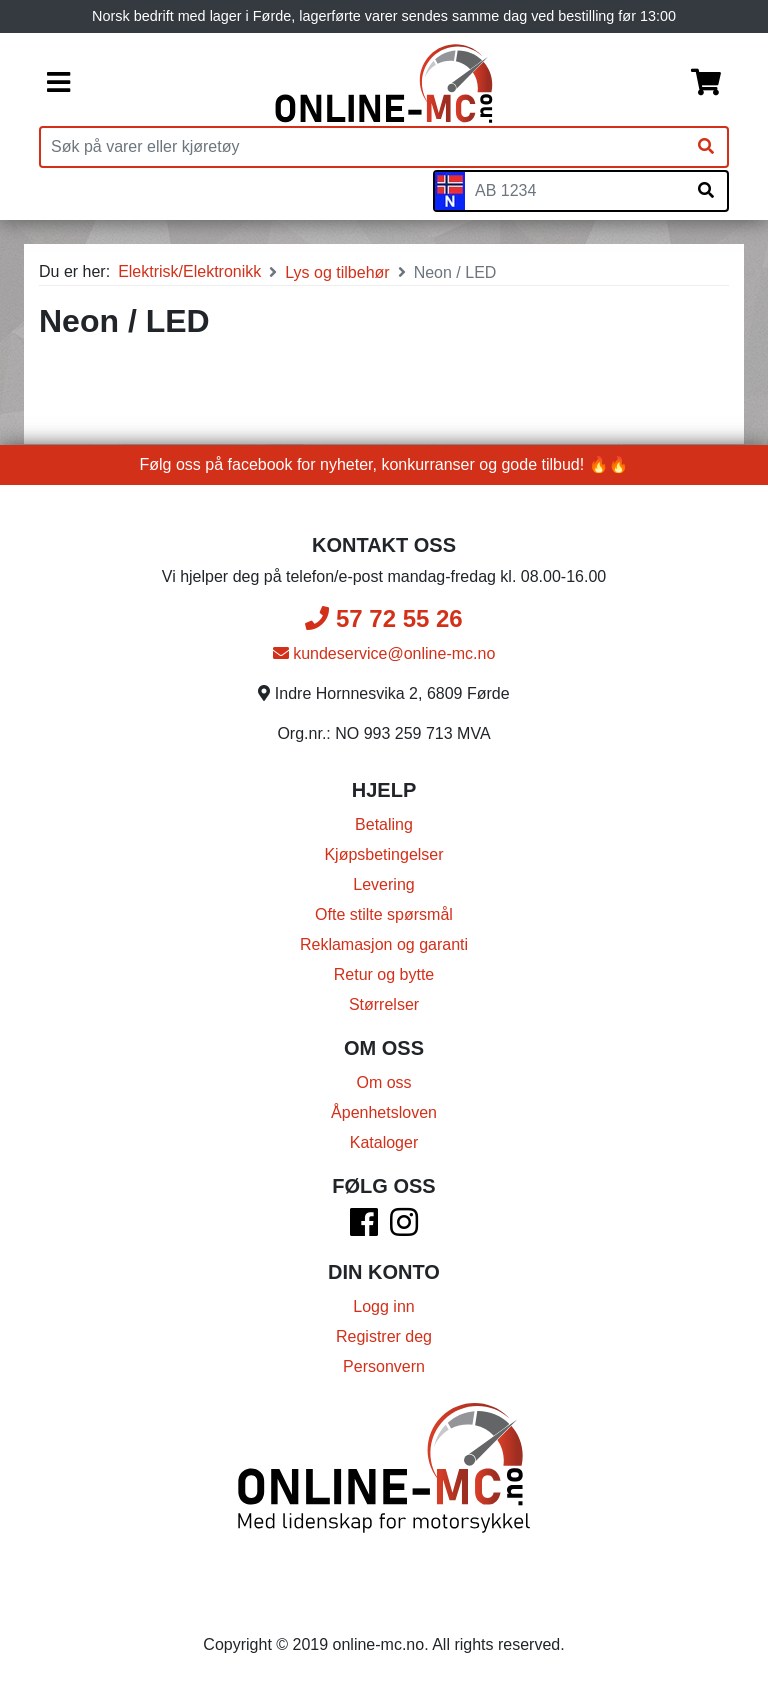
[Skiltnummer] (575, 191)
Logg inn (383, 1306)
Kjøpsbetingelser (383, 854)
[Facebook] (364, 1228)
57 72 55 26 (383, 618)
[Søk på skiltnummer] (706, 191)
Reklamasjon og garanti (384, 944)
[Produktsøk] (363, 147)
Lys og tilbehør (337, 272)
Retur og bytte (384, 974)
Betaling (384, 824)
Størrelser (384, 1004)
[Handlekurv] (706, 84)
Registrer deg (384, 1336)
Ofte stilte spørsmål (384, 914)
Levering (383, 884)
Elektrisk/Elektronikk (189, 271)
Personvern (384, 1366)
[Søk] (706, 147)
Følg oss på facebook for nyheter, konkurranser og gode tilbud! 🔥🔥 (384, 464)
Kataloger (384, 1142)
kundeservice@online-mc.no (384, 653)
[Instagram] (404, 1228)
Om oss (383, 1082)
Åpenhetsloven (384, 1112)
